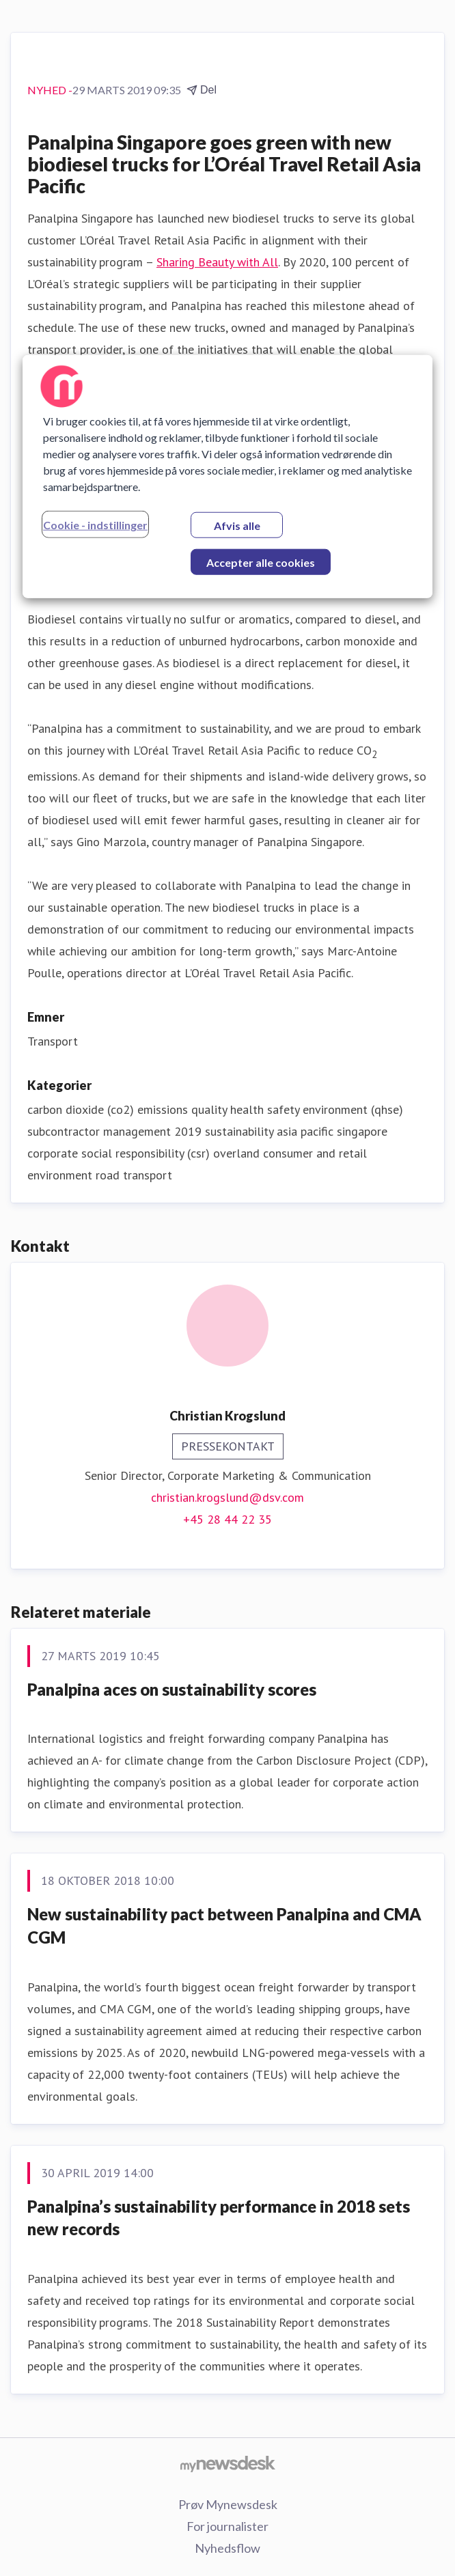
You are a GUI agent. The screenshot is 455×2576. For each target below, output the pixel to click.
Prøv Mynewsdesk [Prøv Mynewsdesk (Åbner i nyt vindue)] (227, 2504)
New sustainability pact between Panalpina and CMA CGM (224, 1925)
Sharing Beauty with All (217, 262)
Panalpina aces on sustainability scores (171, 1689)
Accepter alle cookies (260, 562)
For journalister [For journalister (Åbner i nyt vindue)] (227, 2526)
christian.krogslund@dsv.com (227, 1497)
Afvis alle (237, 525)
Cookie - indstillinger (95, 524)
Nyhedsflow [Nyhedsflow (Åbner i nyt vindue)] (227, 2548)
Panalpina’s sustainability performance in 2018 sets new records (218, 2217)
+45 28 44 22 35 (227, 1519)
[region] (227, 476)
